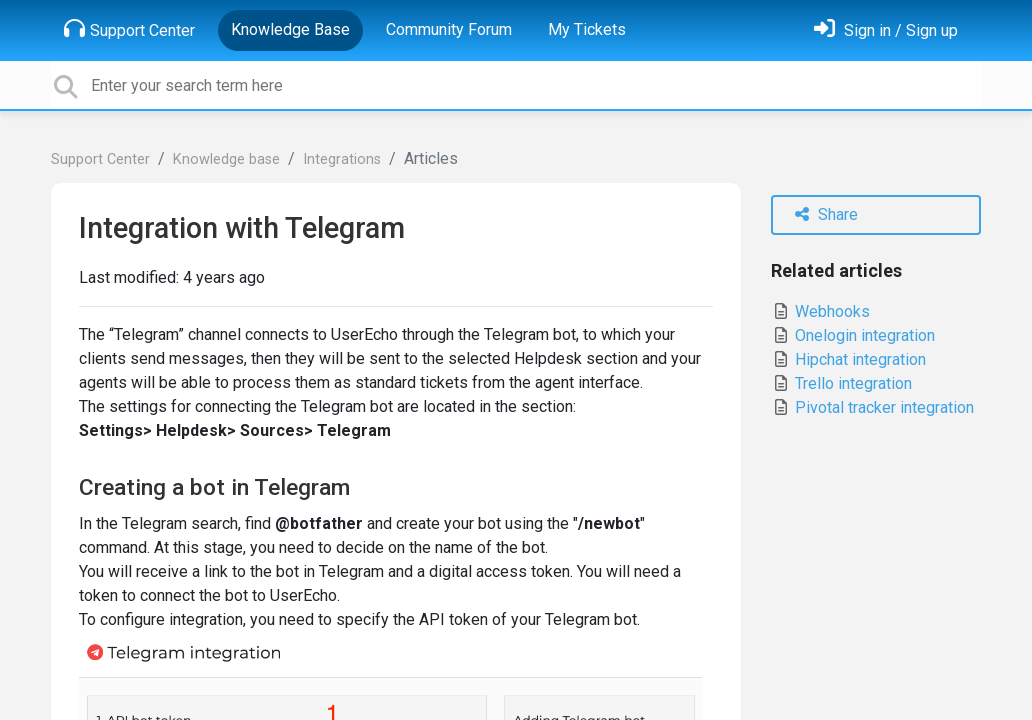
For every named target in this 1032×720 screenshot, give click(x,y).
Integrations (342, 159)
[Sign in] (886, 30)
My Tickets (587, 29)
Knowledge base (226, 159)
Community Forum (449, 29)
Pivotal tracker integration (872, 407)
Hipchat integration (848, 359)
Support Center (129, 29)
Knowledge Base (290, 29)
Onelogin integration (853, 335)
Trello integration (841, 383)
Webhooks (820, 311)
